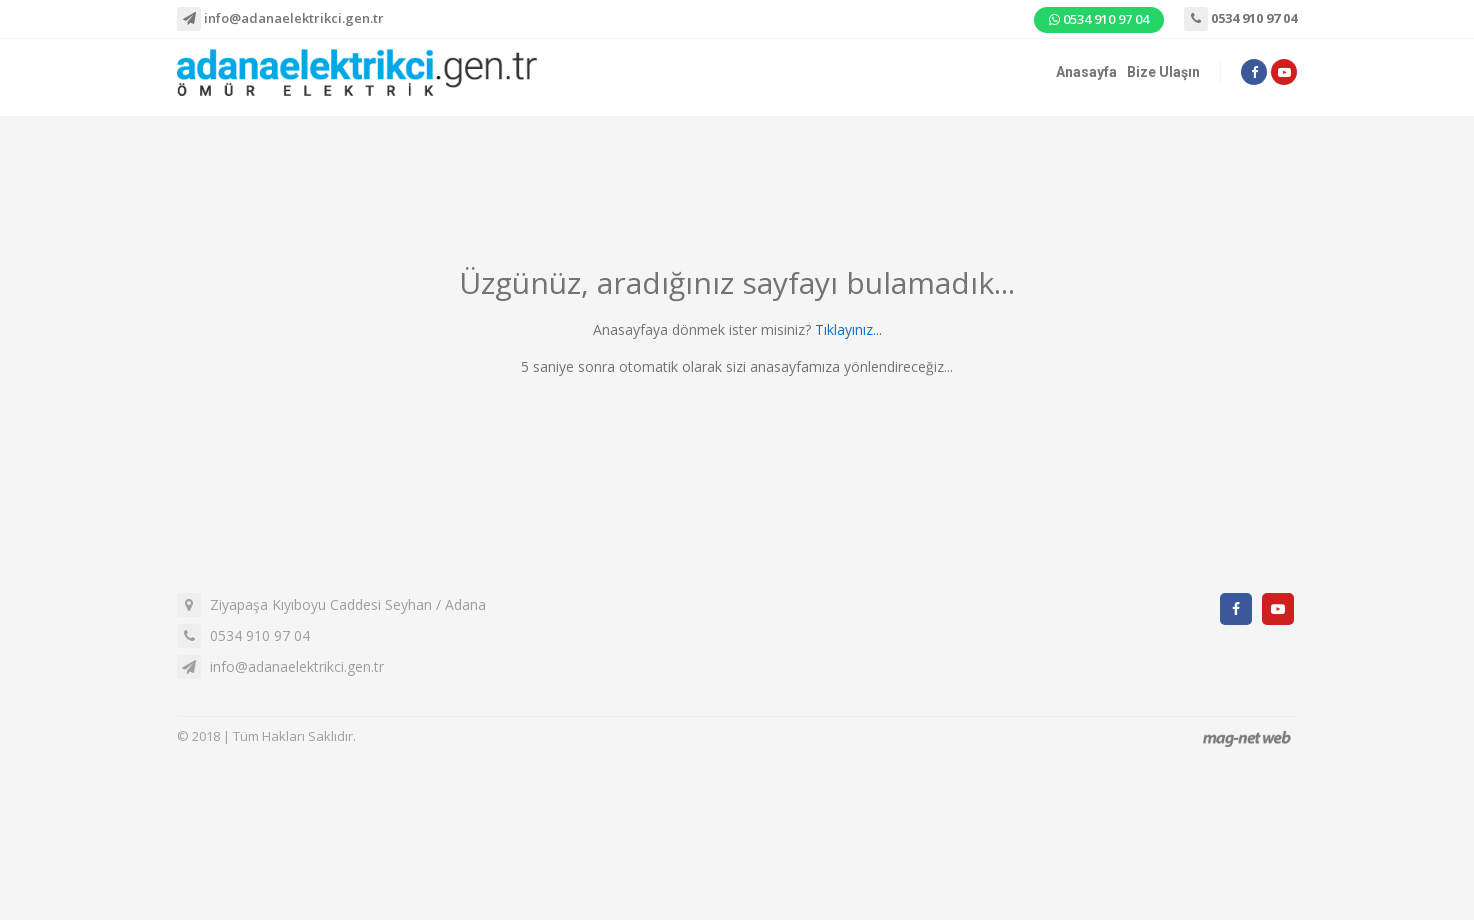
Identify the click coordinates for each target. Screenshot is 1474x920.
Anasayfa (1086, 72)
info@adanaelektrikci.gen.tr (280, 19)
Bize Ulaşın (1163, 72)
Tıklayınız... (848, 329)
